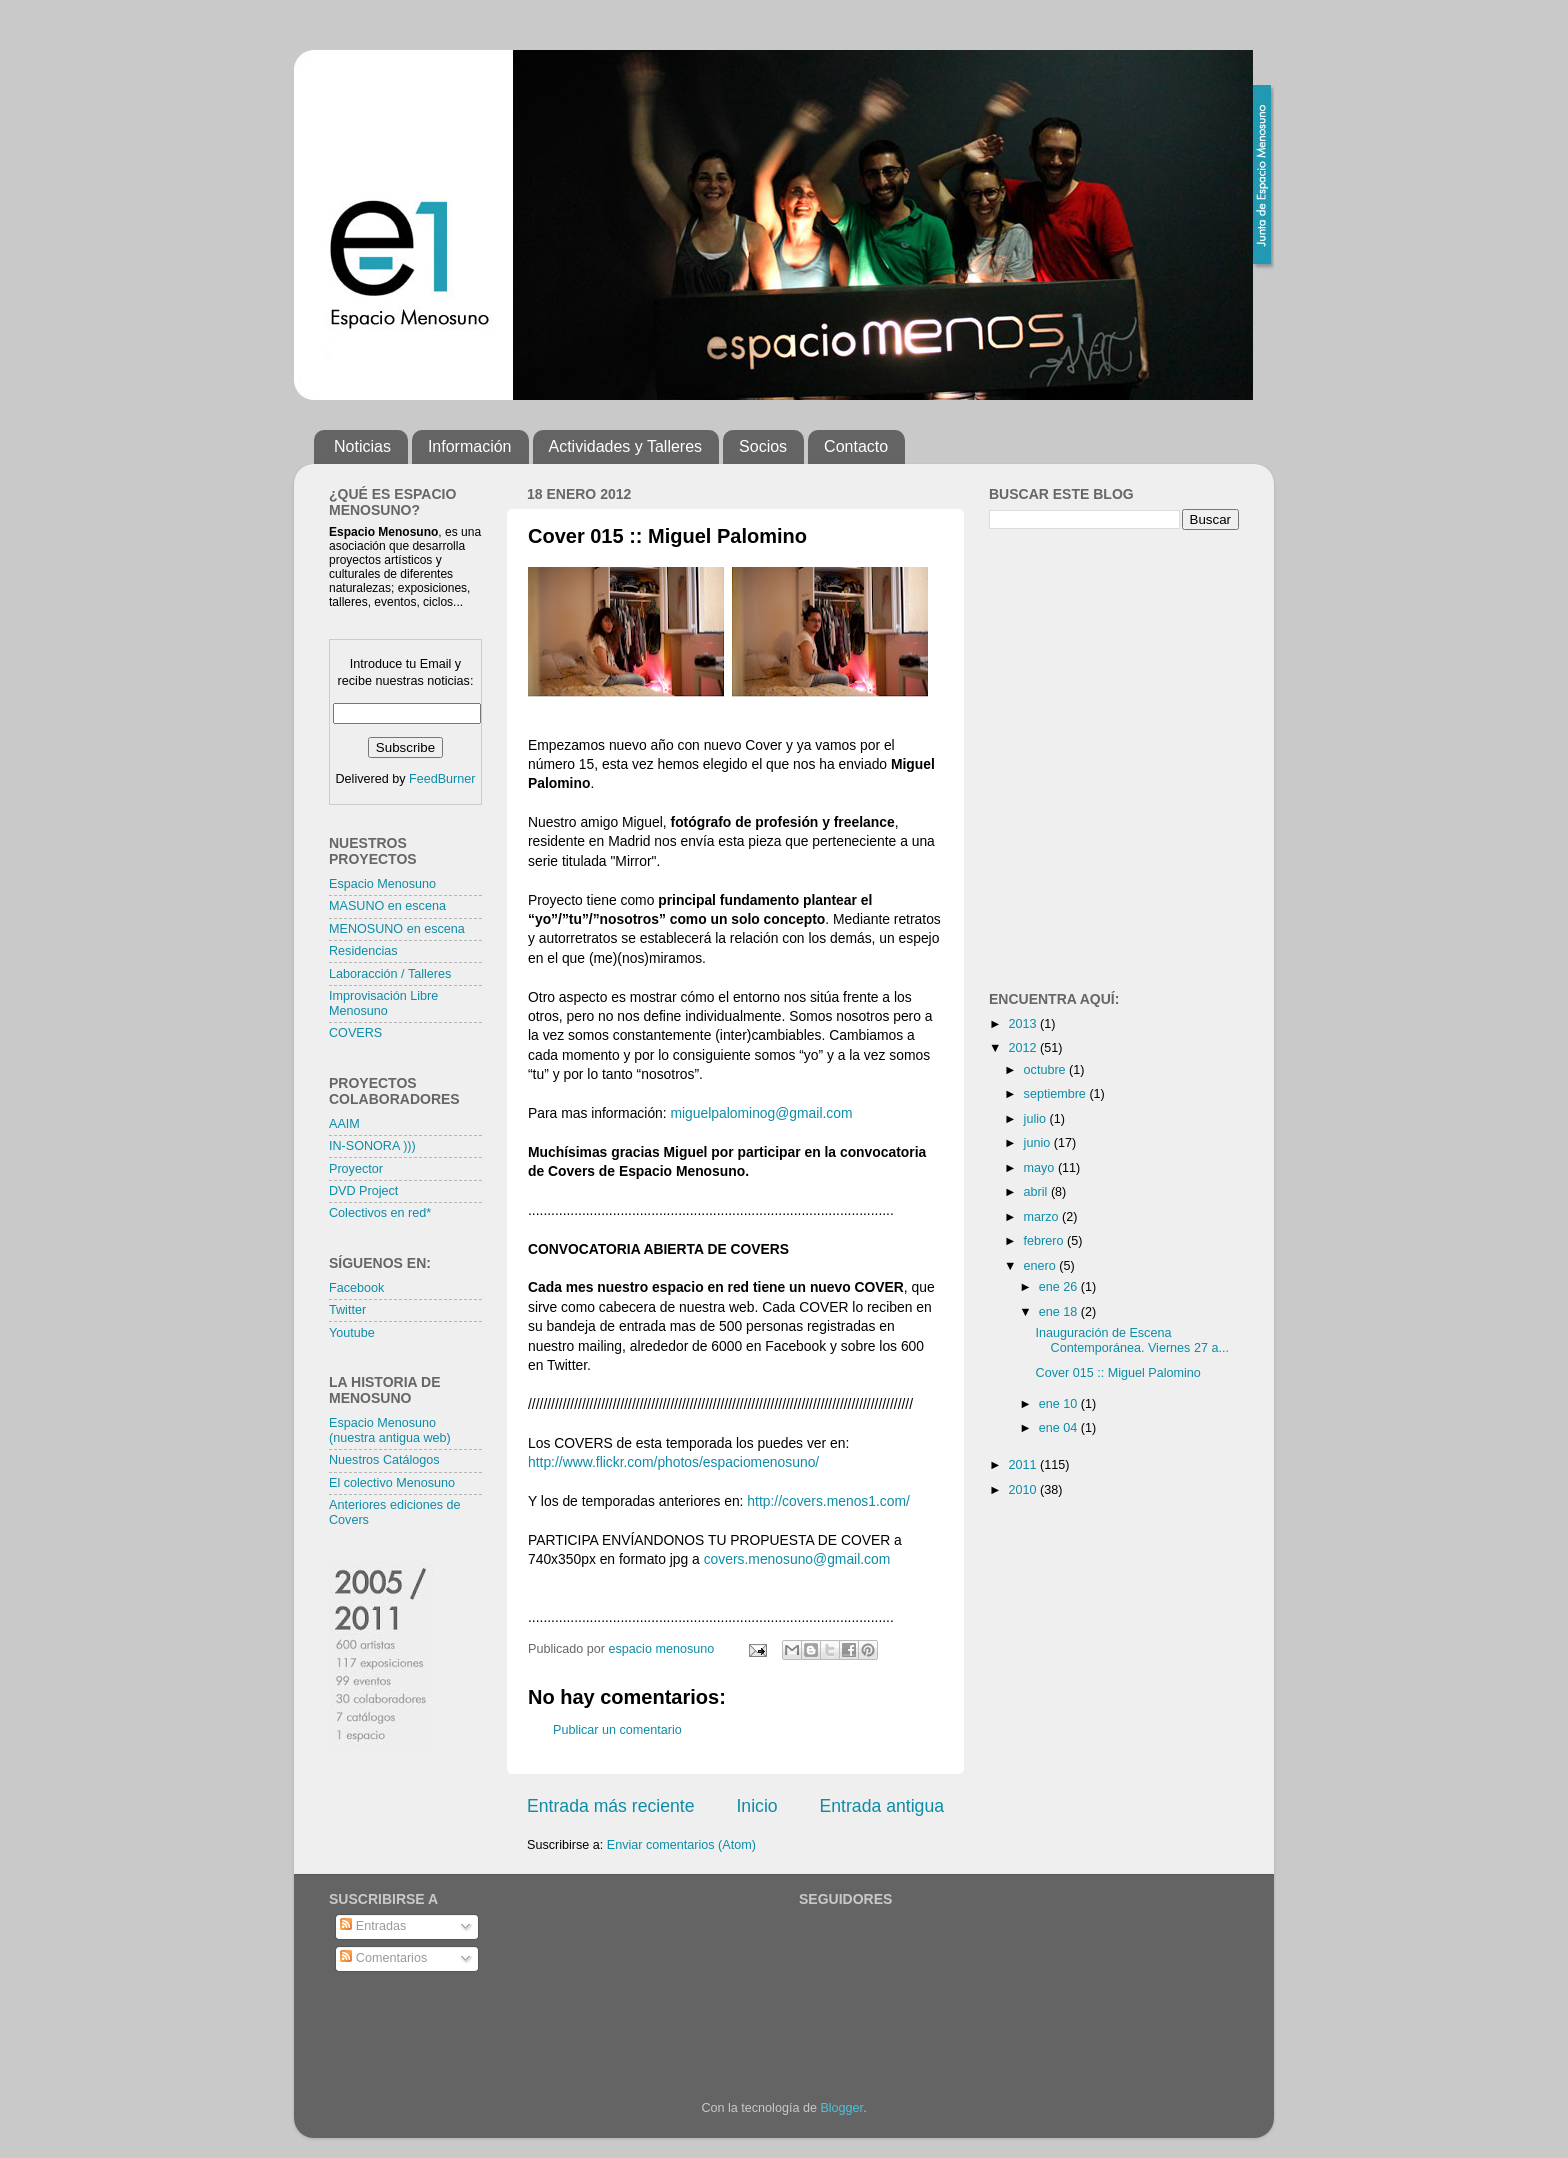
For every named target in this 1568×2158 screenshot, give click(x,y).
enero (1042, 1266)
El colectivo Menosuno (392, 1483)
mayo (1041, 1168)
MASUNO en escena (387, 906)
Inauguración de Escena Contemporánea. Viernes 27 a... (1132, 1340)
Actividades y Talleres (626, 446)
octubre (1047, 1070)
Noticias (362, 446)
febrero (1045, 1241)
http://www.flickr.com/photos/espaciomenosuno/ (673, 1462)
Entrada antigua (882, 1806)
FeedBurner (442, 779)
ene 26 (1060, 1287)
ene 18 (1060, 1312)
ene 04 (1060, 1428)
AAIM (344, 1124)
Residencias (363, 951)
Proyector (356, 1169)
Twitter (347, 1310)
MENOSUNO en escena (397, 929)
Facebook (356, 1288)
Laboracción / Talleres (390, 974)
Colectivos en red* (380, 1213)
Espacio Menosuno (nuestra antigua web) (390, 1430)
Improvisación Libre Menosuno (383, 1003)
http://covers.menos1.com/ (828, 1501)
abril (1037, 1192)
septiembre (1057, 1094)
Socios (763, 446)
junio (1039, 1143)
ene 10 (1060, 1404)
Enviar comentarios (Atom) (681, 1845)
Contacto (856, 446)
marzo (1043, 1217)
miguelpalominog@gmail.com (762, 1113)
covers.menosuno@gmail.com (797, 1559)
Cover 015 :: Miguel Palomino (1118, 1373)
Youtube (352, 1333)
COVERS (355, 1033)
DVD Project (363, 1191)
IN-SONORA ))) (372, 1146)
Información (470, 446)
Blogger (841, 2108)
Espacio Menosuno (382, 884)
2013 (1024, 1024)
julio (1037, 1119)
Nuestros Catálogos (384, 1460)
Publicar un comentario (617, 1730)
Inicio (756, 1806)
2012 (1024, 1048)
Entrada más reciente (611, 1806)
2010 (1024, 1490)
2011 (1024, 1465)
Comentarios (383, 1958)
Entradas (373, 1926)
